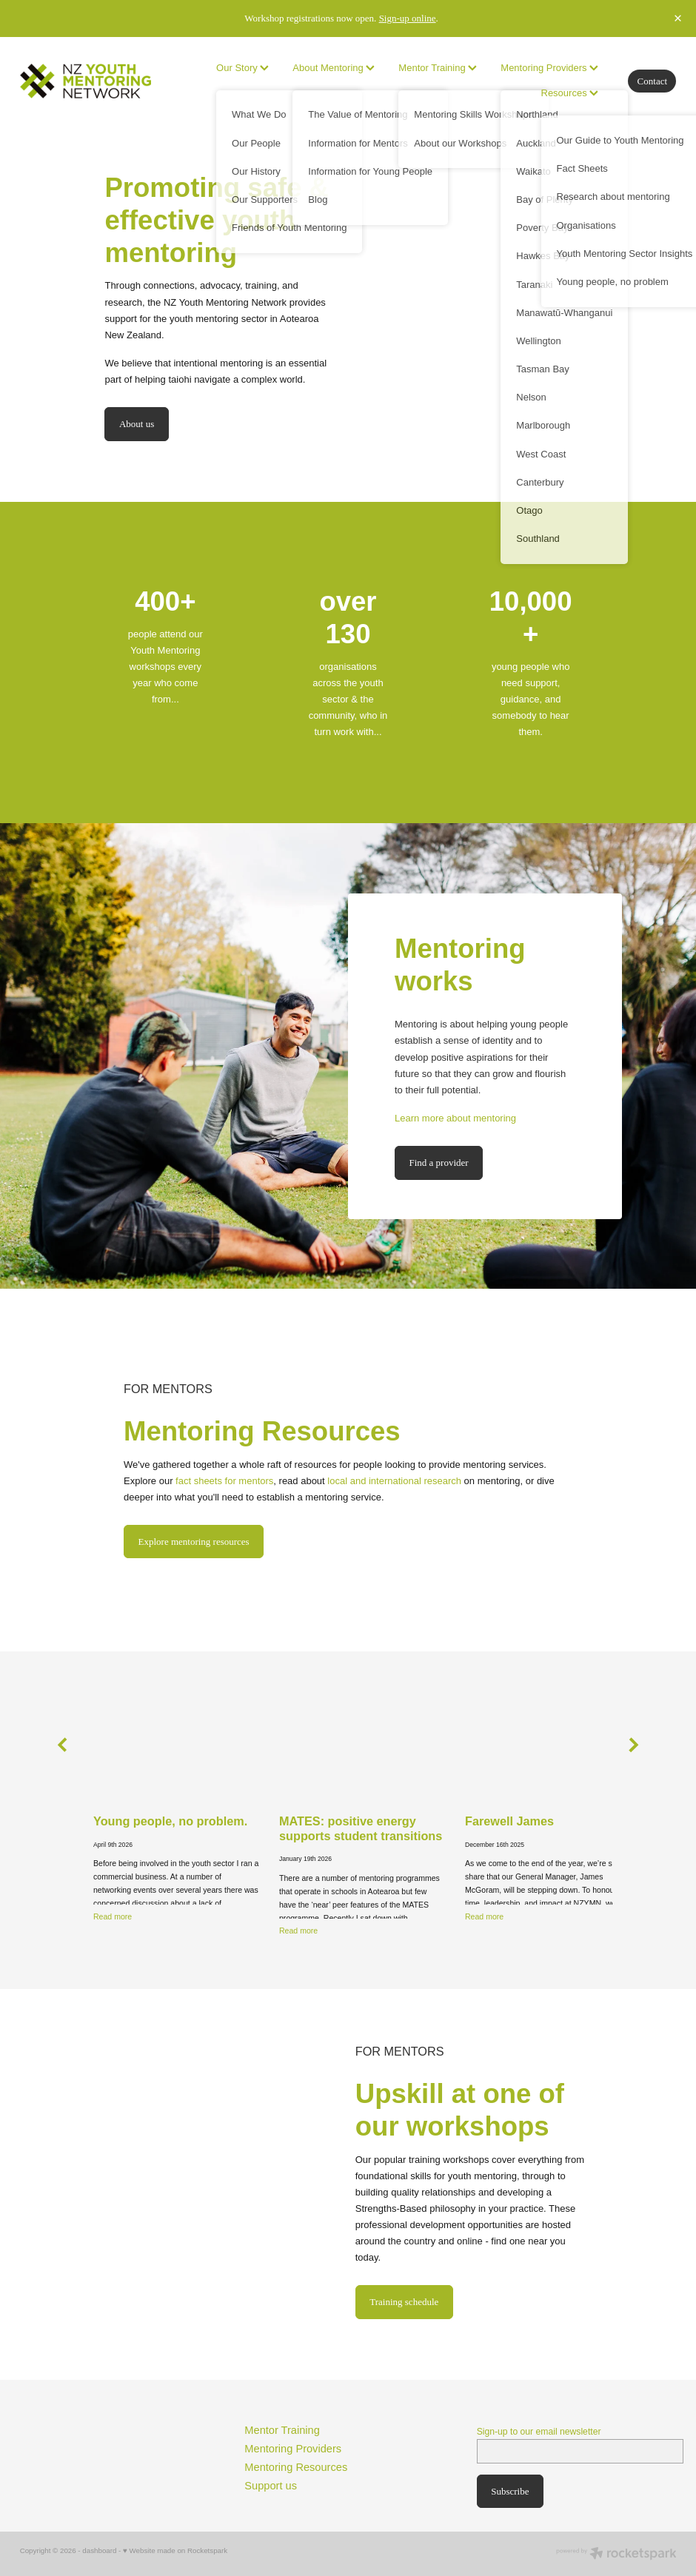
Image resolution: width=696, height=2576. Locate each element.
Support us (270, 2486)
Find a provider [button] (439, 1162)
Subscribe (510, 2491)
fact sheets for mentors (224, 1480)
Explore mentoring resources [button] (194, 1541)
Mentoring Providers (549, 67)
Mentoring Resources (295, 2467)
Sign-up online (407, 18)
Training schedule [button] (403, 2301)
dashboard (99, 2550)
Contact (652, 81)
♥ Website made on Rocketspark (175, 2550)
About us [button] (136, 423)
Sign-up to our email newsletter (539, 2431)
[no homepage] (85, 80)
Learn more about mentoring (455, 1118)
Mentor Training (282, 2430)
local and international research (394, 1480)
